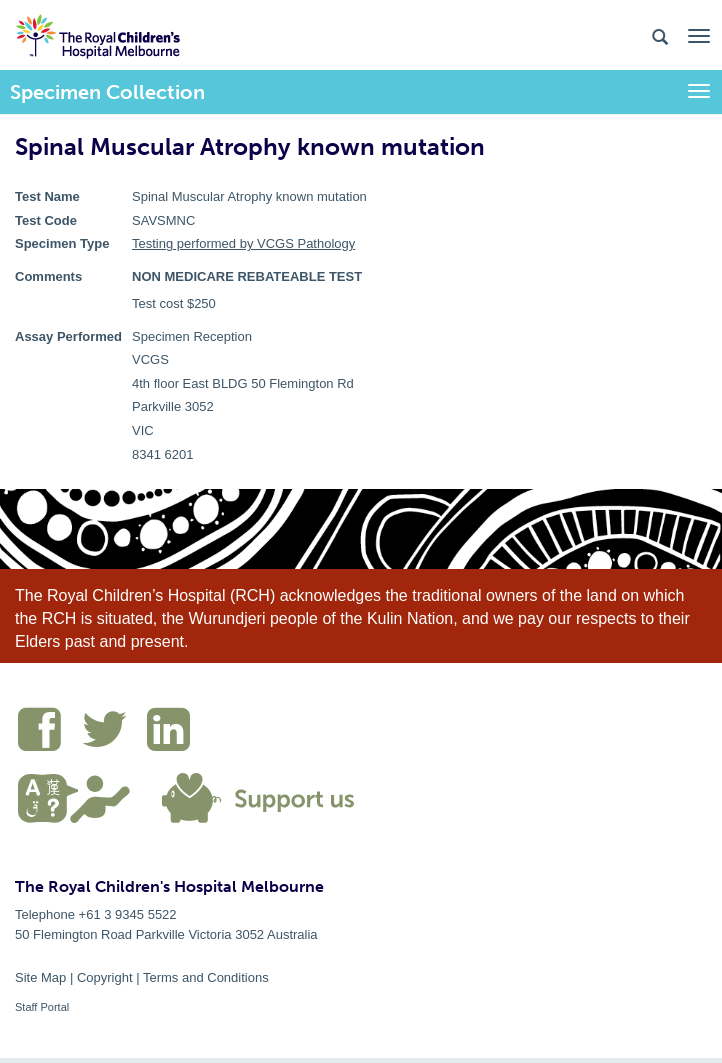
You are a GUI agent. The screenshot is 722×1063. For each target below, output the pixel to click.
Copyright (105, 977)
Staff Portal (42, 1007)
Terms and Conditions (206, 977)
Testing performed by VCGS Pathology (243, 243)
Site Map (40, 977)
